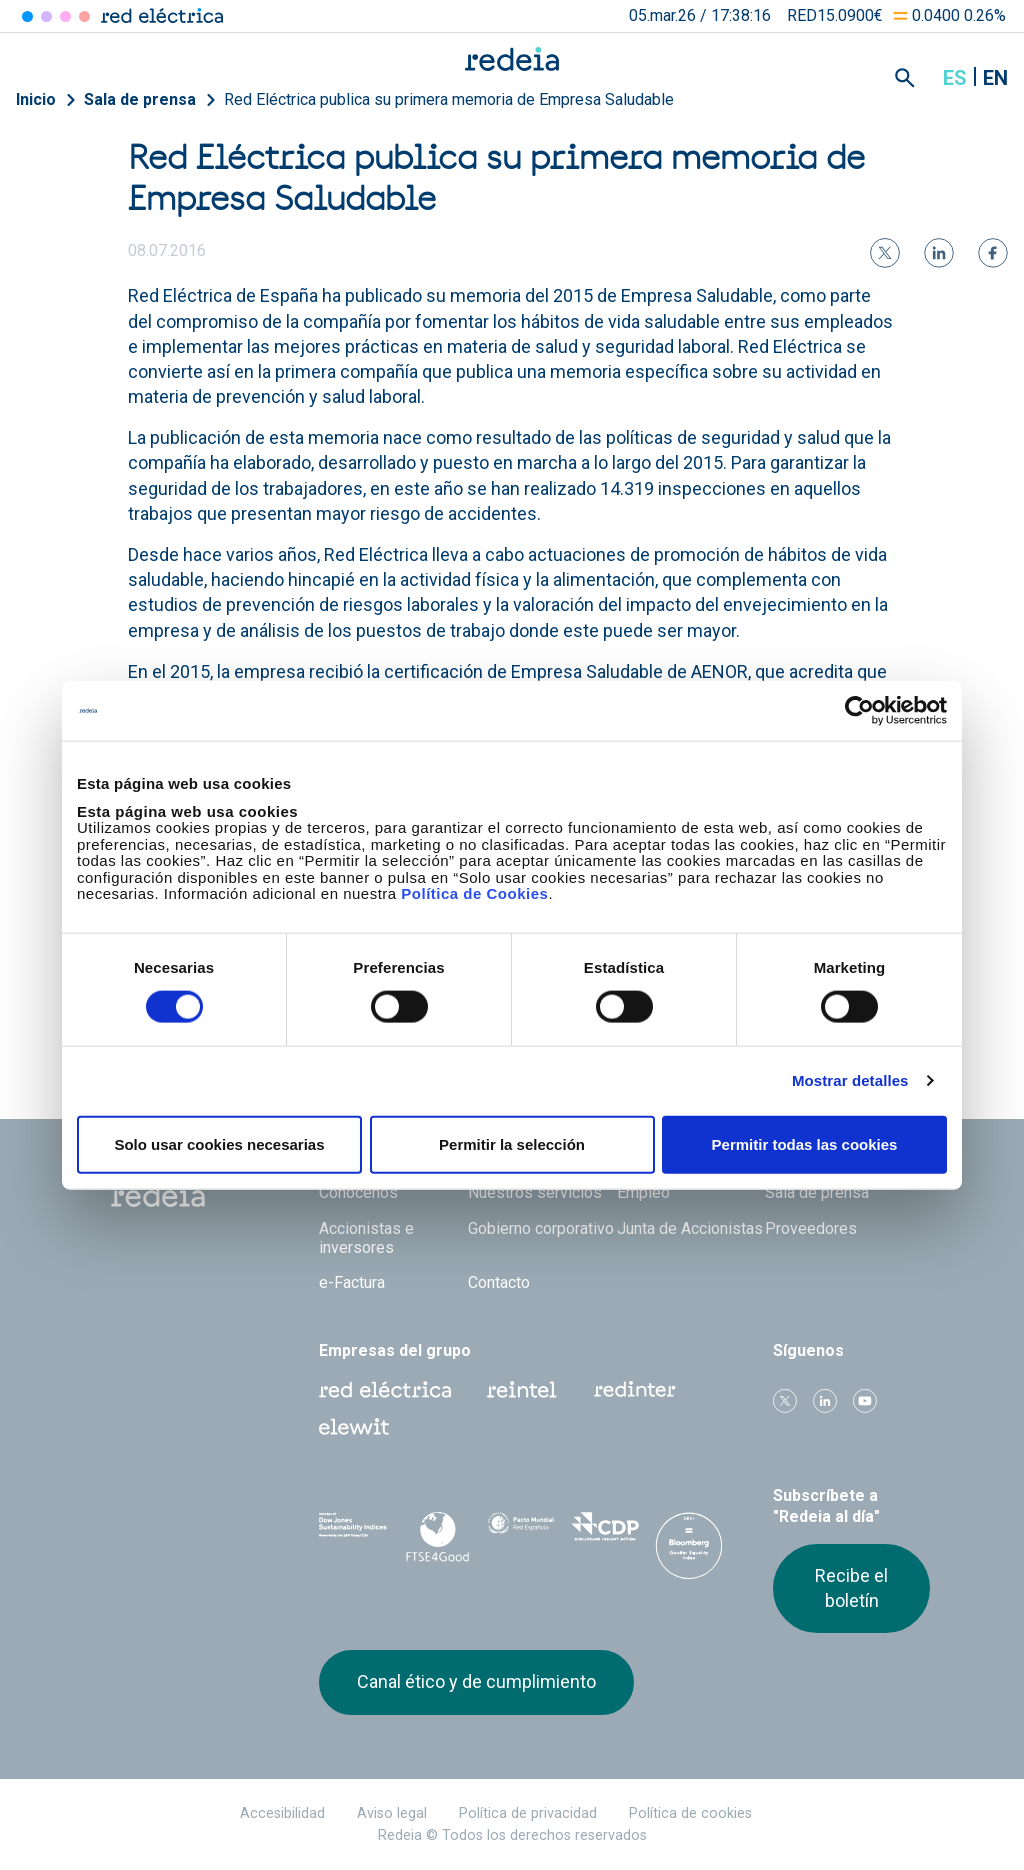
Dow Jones (353, 1533)
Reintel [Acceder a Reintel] (65, 16)
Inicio (36, 99)
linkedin (825, 1401)
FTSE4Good (437, 1537)
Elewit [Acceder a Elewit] (84, 16)
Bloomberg (689, 1553)
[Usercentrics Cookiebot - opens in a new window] (859, 711)
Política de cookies (690, 1813)
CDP (605, 1533)
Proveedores (811, 1228)
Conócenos (358, 1192)
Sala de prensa (140, 99)
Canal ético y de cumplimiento (476, 1681)
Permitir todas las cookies (805, 1143)
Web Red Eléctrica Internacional (635, 1390)
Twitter (785, 1401)
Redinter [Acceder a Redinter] (46, 16)
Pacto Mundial (521, 1534)
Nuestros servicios (535, 1192)
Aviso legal (392, 1813)
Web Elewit (354, 1427)
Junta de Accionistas (690, 1228)
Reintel (522, 1390)
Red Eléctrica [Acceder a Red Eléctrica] (27, 16)
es (955, 78)
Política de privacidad (528, 1813)
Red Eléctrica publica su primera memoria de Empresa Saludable (449, 99)
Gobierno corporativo (541, 1228)
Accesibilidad (282, 1813)
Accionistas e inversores (366, 1238)
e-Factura (352, 1282)
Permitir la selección (512, 1143)
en (995, 78)
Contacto (499, 1282)
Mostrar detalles (850, 1080)
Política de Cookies (474, 893)
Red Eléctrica (385, 1390)
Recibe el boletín (851, 1587)
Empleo (643, 1192)
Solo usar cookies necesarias (219, 1143)
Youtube (865, 1401)
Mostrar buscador (905, 78)
